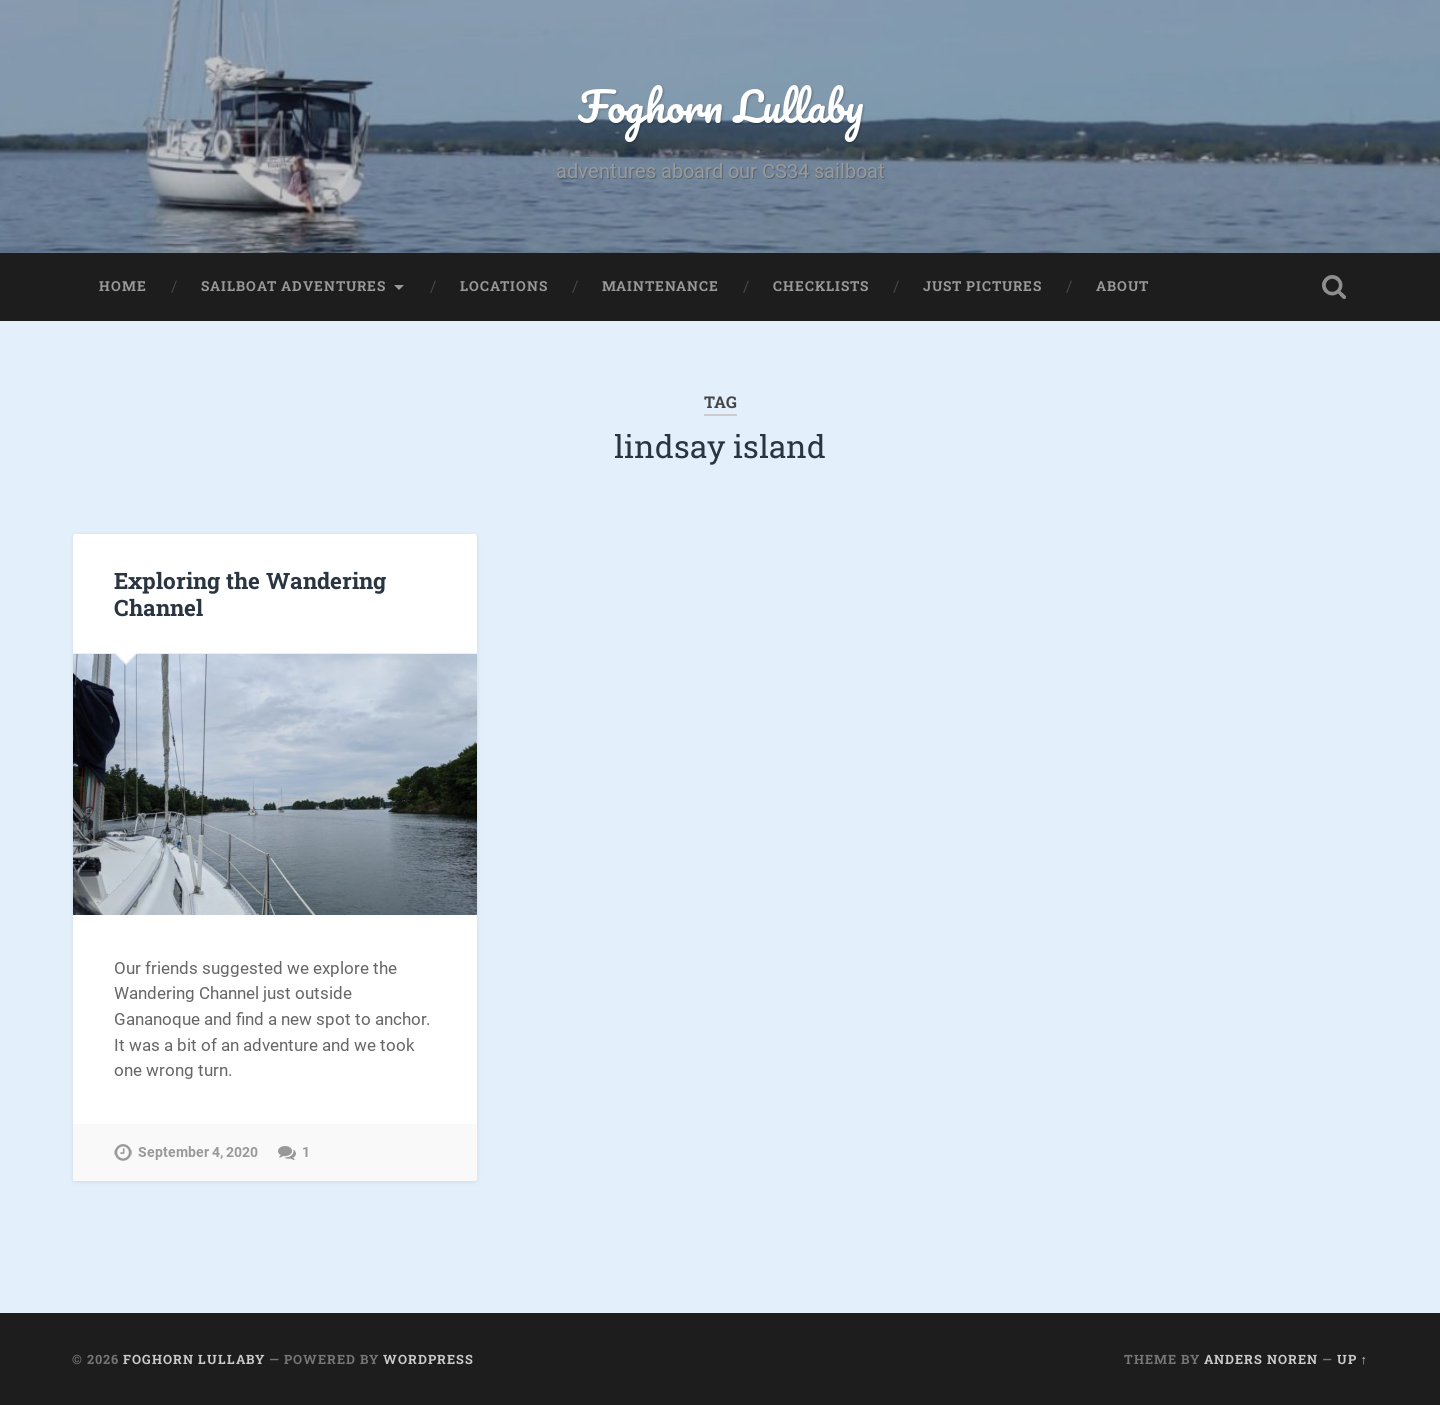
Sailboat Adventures (293, 286)
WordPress (428, 1359)
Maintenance (660, 286)
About (1122, 286)
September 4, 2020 (198, 1152)
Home (123, 286)
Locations (504, 286)
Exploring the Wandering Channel (250, 593)
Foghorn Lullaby (720, 105)
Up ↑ (1352, 1359)
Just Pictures (982, 286)
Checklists (821, 286)
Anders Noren (1261, 1359)
